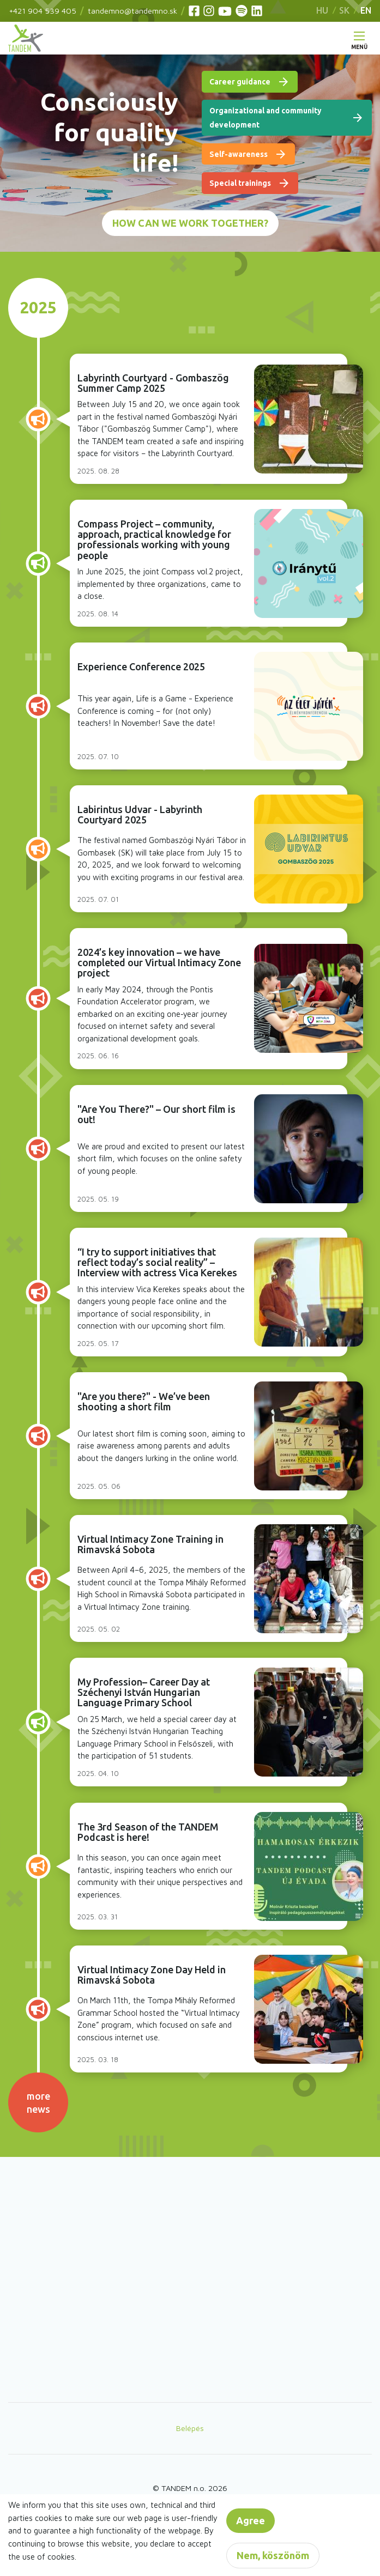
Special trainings (240, 183)
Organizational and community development (265, 117)
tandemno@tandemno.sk (132, 10)
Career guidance (239, 81)
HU (322, 10)
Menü (359, 44)
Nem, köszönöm (273, 2555)
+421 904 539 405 (42, 10)
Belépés (190, 2428)
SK (344, 10)
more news (38, 2102)
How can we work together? (190, 222)
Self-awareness (238, 154)
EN (365, 10)
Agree (250, 2520)
